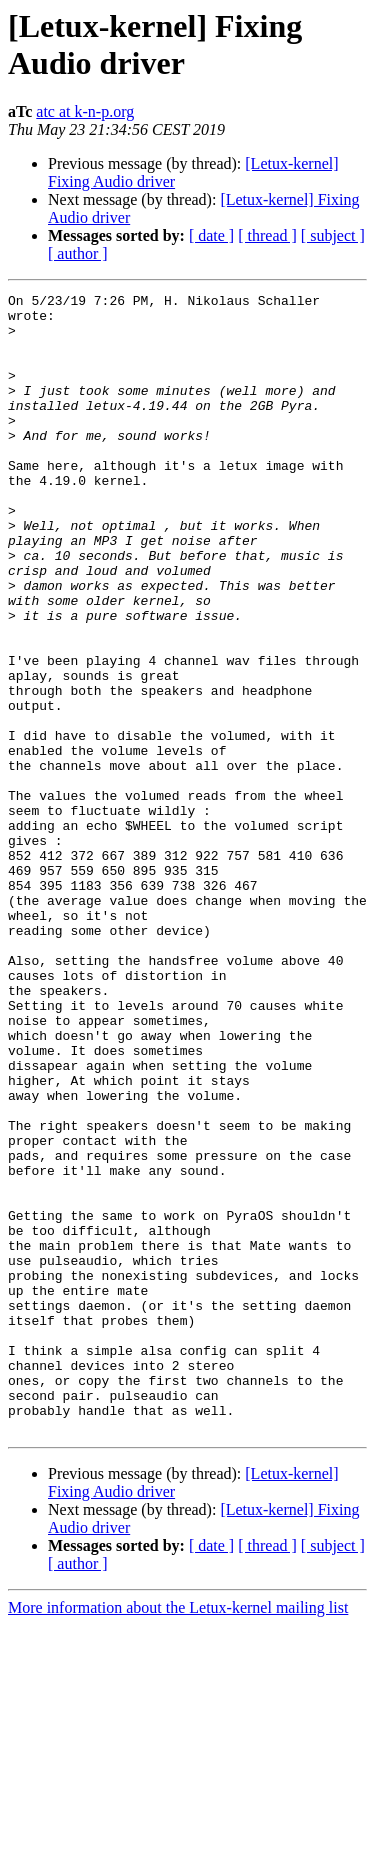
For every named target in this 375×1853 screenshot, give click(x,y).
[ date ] (211, 235)
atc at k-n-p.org (85, 111)
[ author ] (78, 253)
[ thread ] (267, 235)
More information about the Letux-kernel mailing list (178, 1835)
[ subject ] (333, 235)
